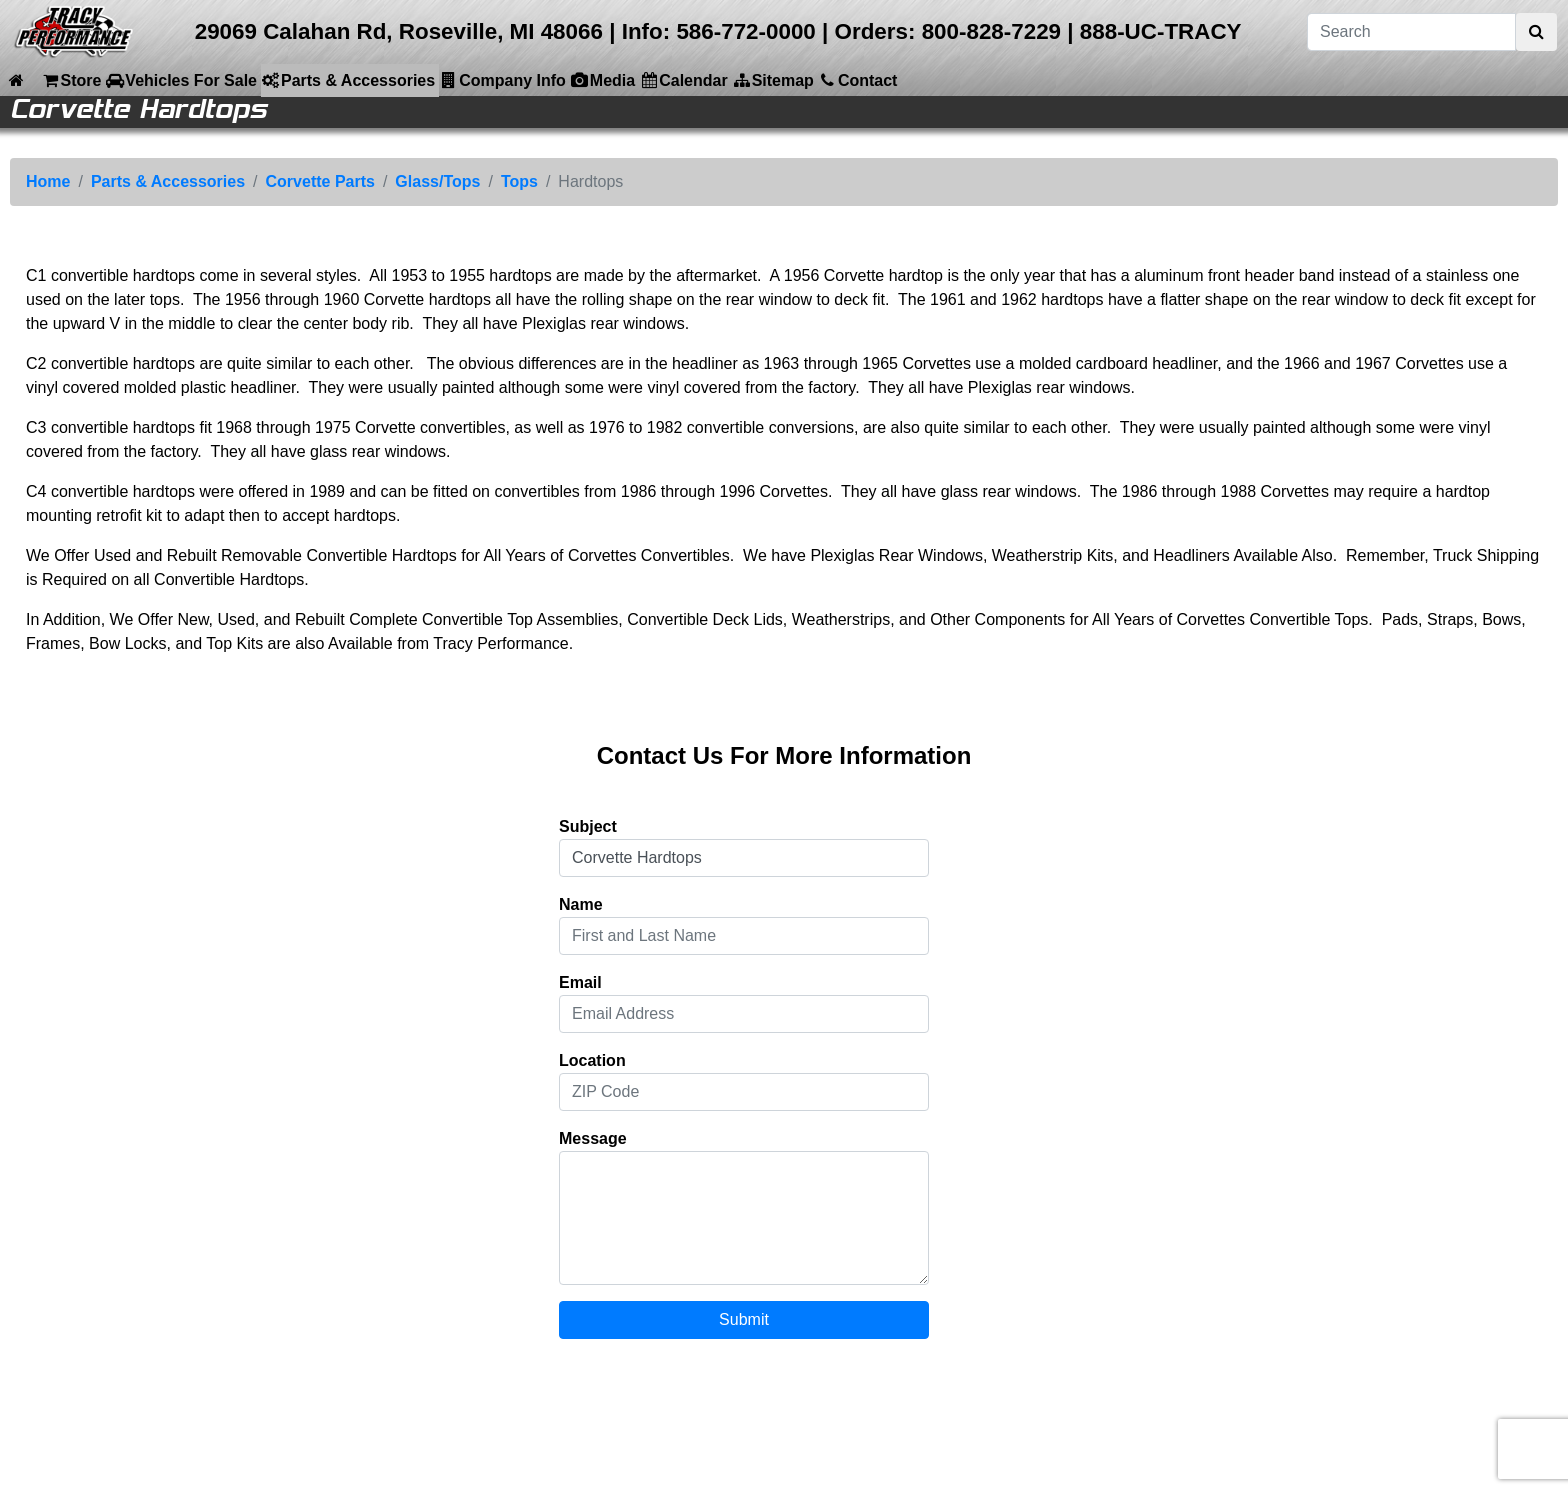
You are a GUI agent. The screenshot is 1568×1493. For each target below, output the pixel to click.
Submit (744, 1319)
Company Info (502, 80)
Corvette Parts (320, 181)
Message (593, 1138)
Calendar (683, 80)
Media (602, 80)
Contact (858, 80)
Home (48, 181)
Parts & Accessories (348, 80)
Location (592, 1060)
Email (580, 982)
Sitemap (773, 80)
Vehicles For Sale (181, 80)
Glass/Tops (437, 181)
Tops (519, 181)
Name (581, 904)
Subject (588, 826)
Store (70, 80)
